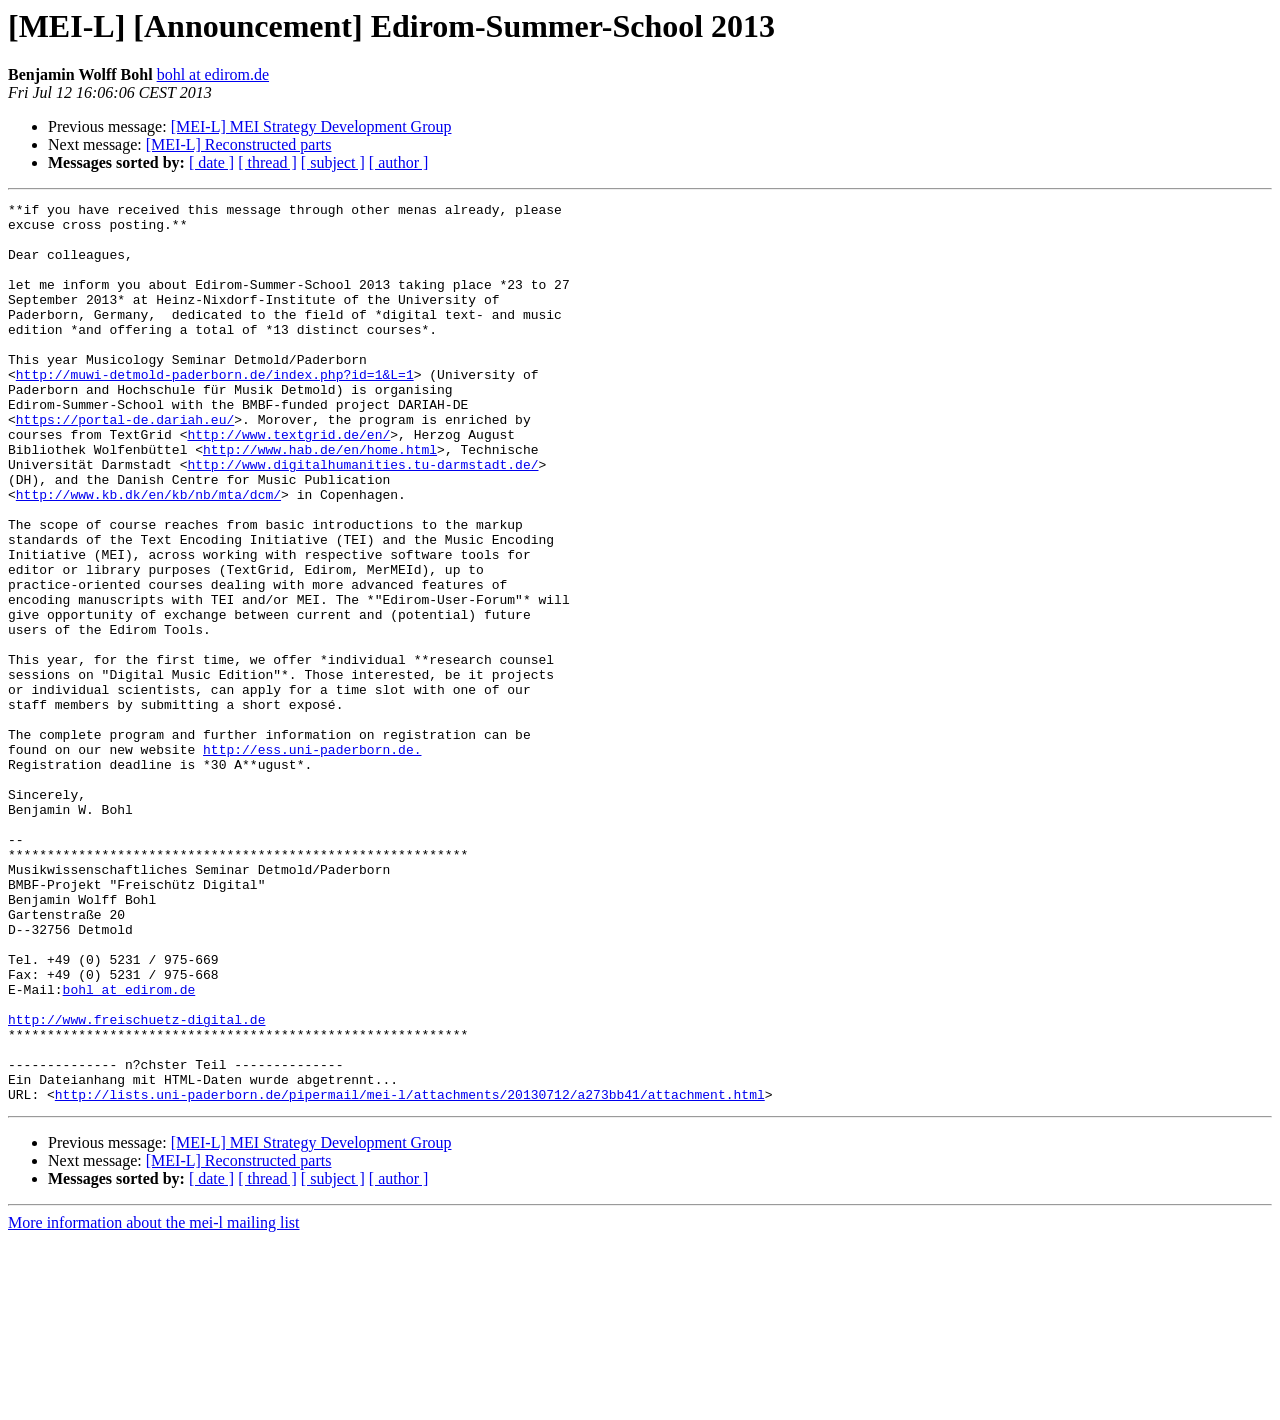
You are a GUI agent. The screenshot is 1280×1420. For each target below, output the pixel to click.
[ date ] (211, 162)
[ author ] (399, 162)
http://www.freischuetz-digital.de (136, 1184)
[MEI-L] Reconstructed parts (239, 144)
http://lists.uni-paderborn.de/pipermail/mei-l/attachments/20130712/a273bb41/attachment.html (410, 1274)
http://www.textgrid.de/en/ (288, 482)
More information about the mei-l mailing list (154, 1402)
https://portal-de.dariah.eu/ (125, 464)
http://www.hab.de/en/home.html (320, 500)
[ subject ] (333, 162)
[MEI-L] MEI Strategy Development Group (311, 126)
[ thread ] (267, 162)
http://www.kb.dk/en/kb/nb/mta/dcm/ (148, 554)
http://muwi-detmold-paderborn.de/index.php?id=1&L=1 (215, 410)
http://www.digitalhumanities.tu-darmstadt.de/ (362, 518)
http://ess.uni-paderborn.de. (312, 860)
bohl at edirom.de (213, 74)
